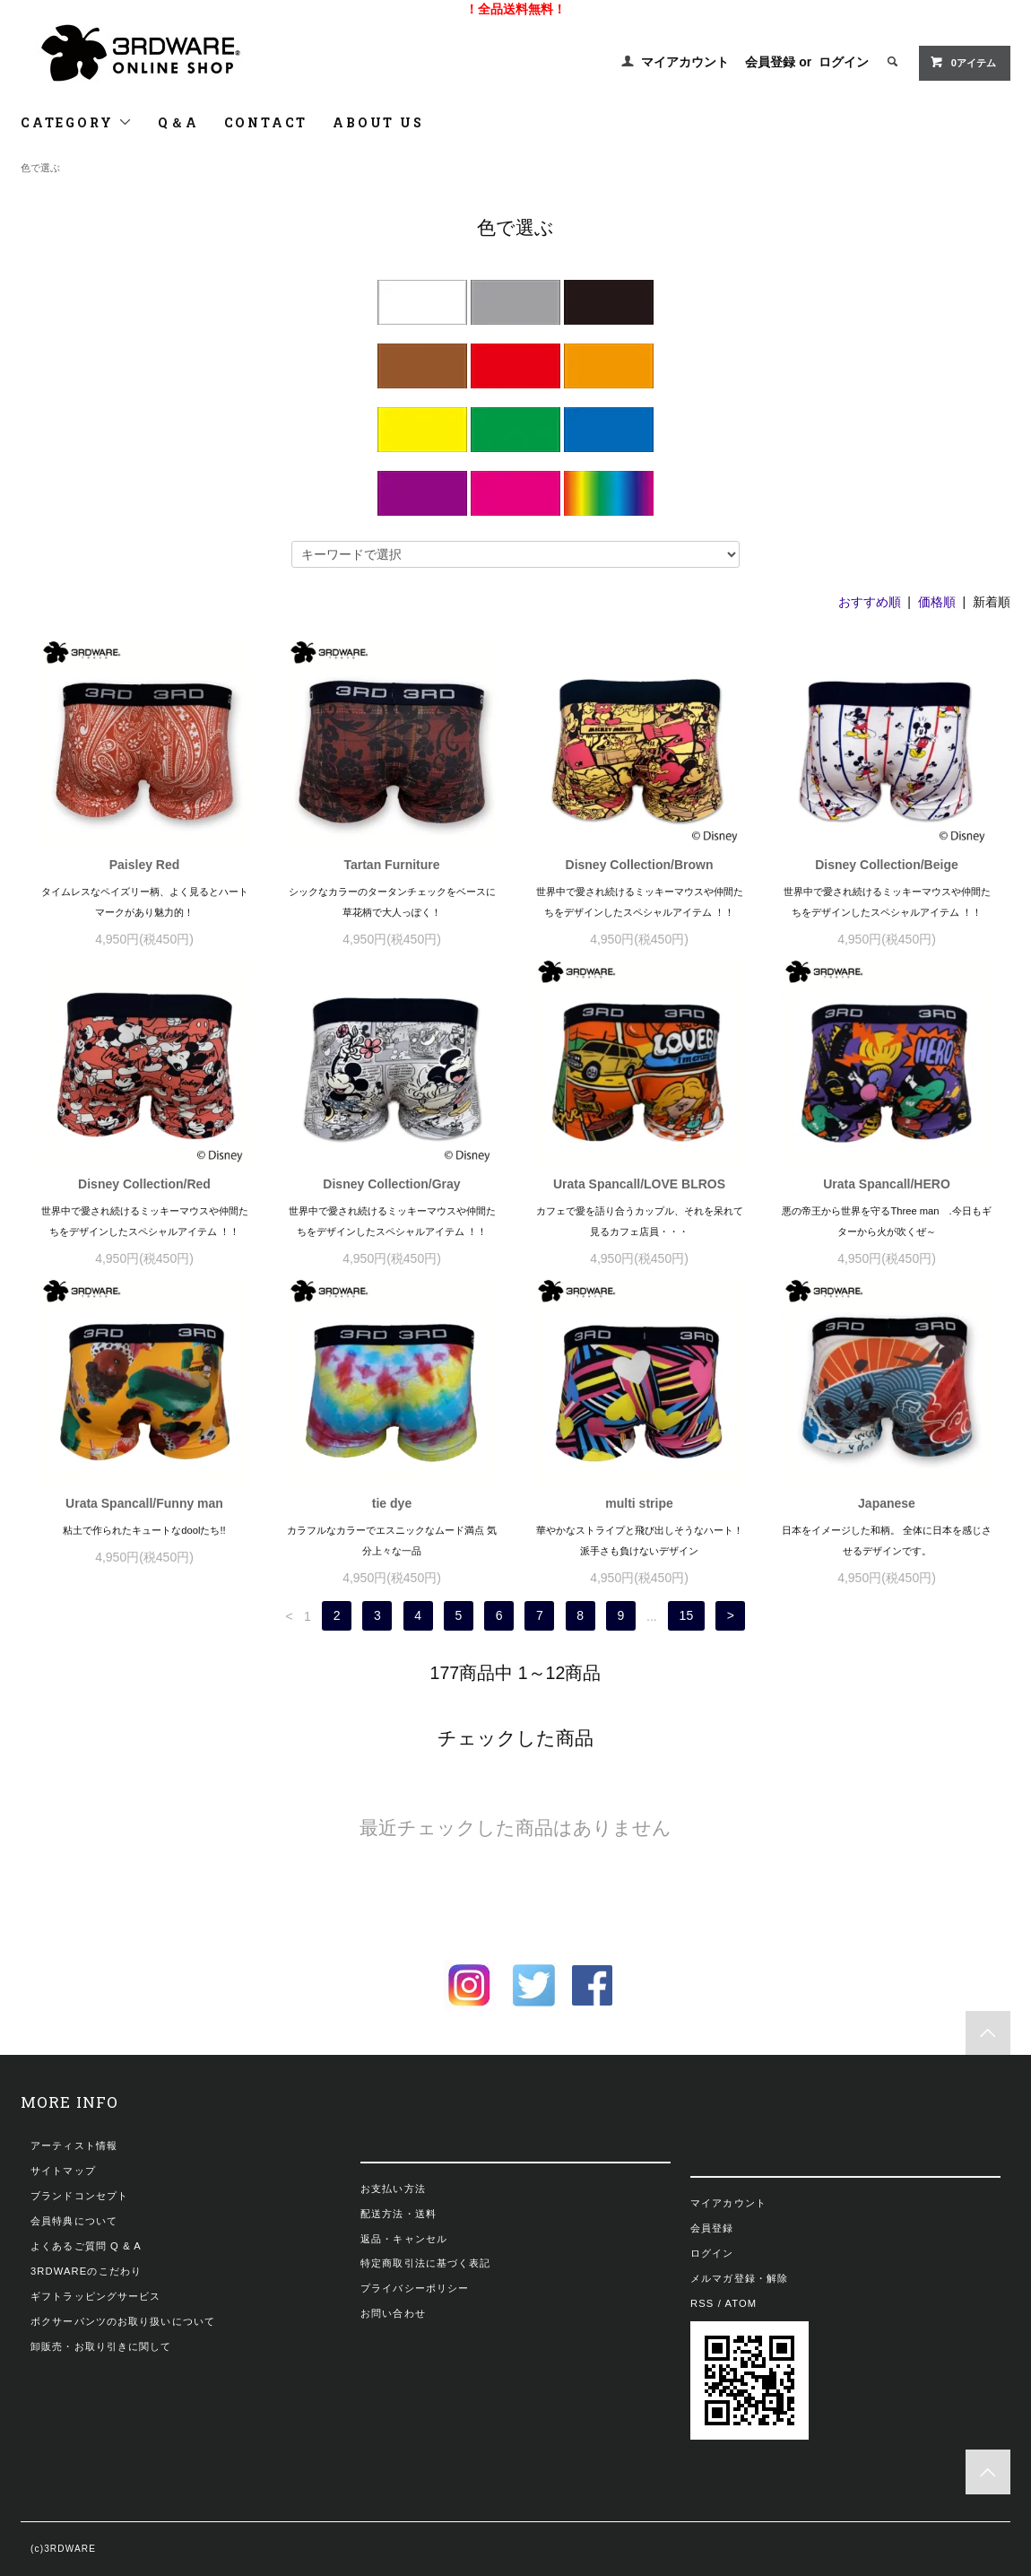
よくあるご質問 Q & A (86, 2246)
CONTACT (266, 122)
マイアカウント (685, 62)
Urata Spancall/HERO (886, 1184)
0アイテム (963, 62)
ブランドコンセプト (79, 2195)
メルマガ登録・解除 (739, 2278)
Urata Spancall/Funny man (144, 1503)
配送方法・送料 (398, 2213)
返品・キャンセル (403, 2238)
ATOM (740, 2303)
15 (687, 1616)
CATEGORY (77, 122)
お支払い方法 (393, 2188)
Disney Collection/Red (144, 1184)
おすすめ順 (869, 602)
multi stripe (638, 1503)
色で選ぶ (40, 167)
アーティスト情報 (73, 2145)
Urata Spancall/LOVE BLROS (639, 1184)
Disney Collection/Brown (640, 864)
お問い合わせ (393, 2313)
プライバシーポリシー (414, 2288)
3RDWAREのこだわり (86, 2271)
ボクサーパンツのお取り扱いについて (122, 2321)
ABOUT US (378, 122)
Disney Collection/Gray (391, 1184)
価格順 (937, 602)
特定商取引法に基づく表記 (425, 2263)
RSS (702, 2303)
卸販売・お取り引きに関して (101, 2346)
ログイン (844, 62)
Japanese (886, 1503)
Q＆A (178, 122)
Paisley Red (144, 864)
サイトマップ (63, 2170)
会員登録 (770, 62)
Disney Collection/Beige (886, 864)
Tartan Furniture (391, 864)
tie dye (392, 1503)
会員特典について (73, 2220)
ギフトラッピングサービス (95, 2296)
